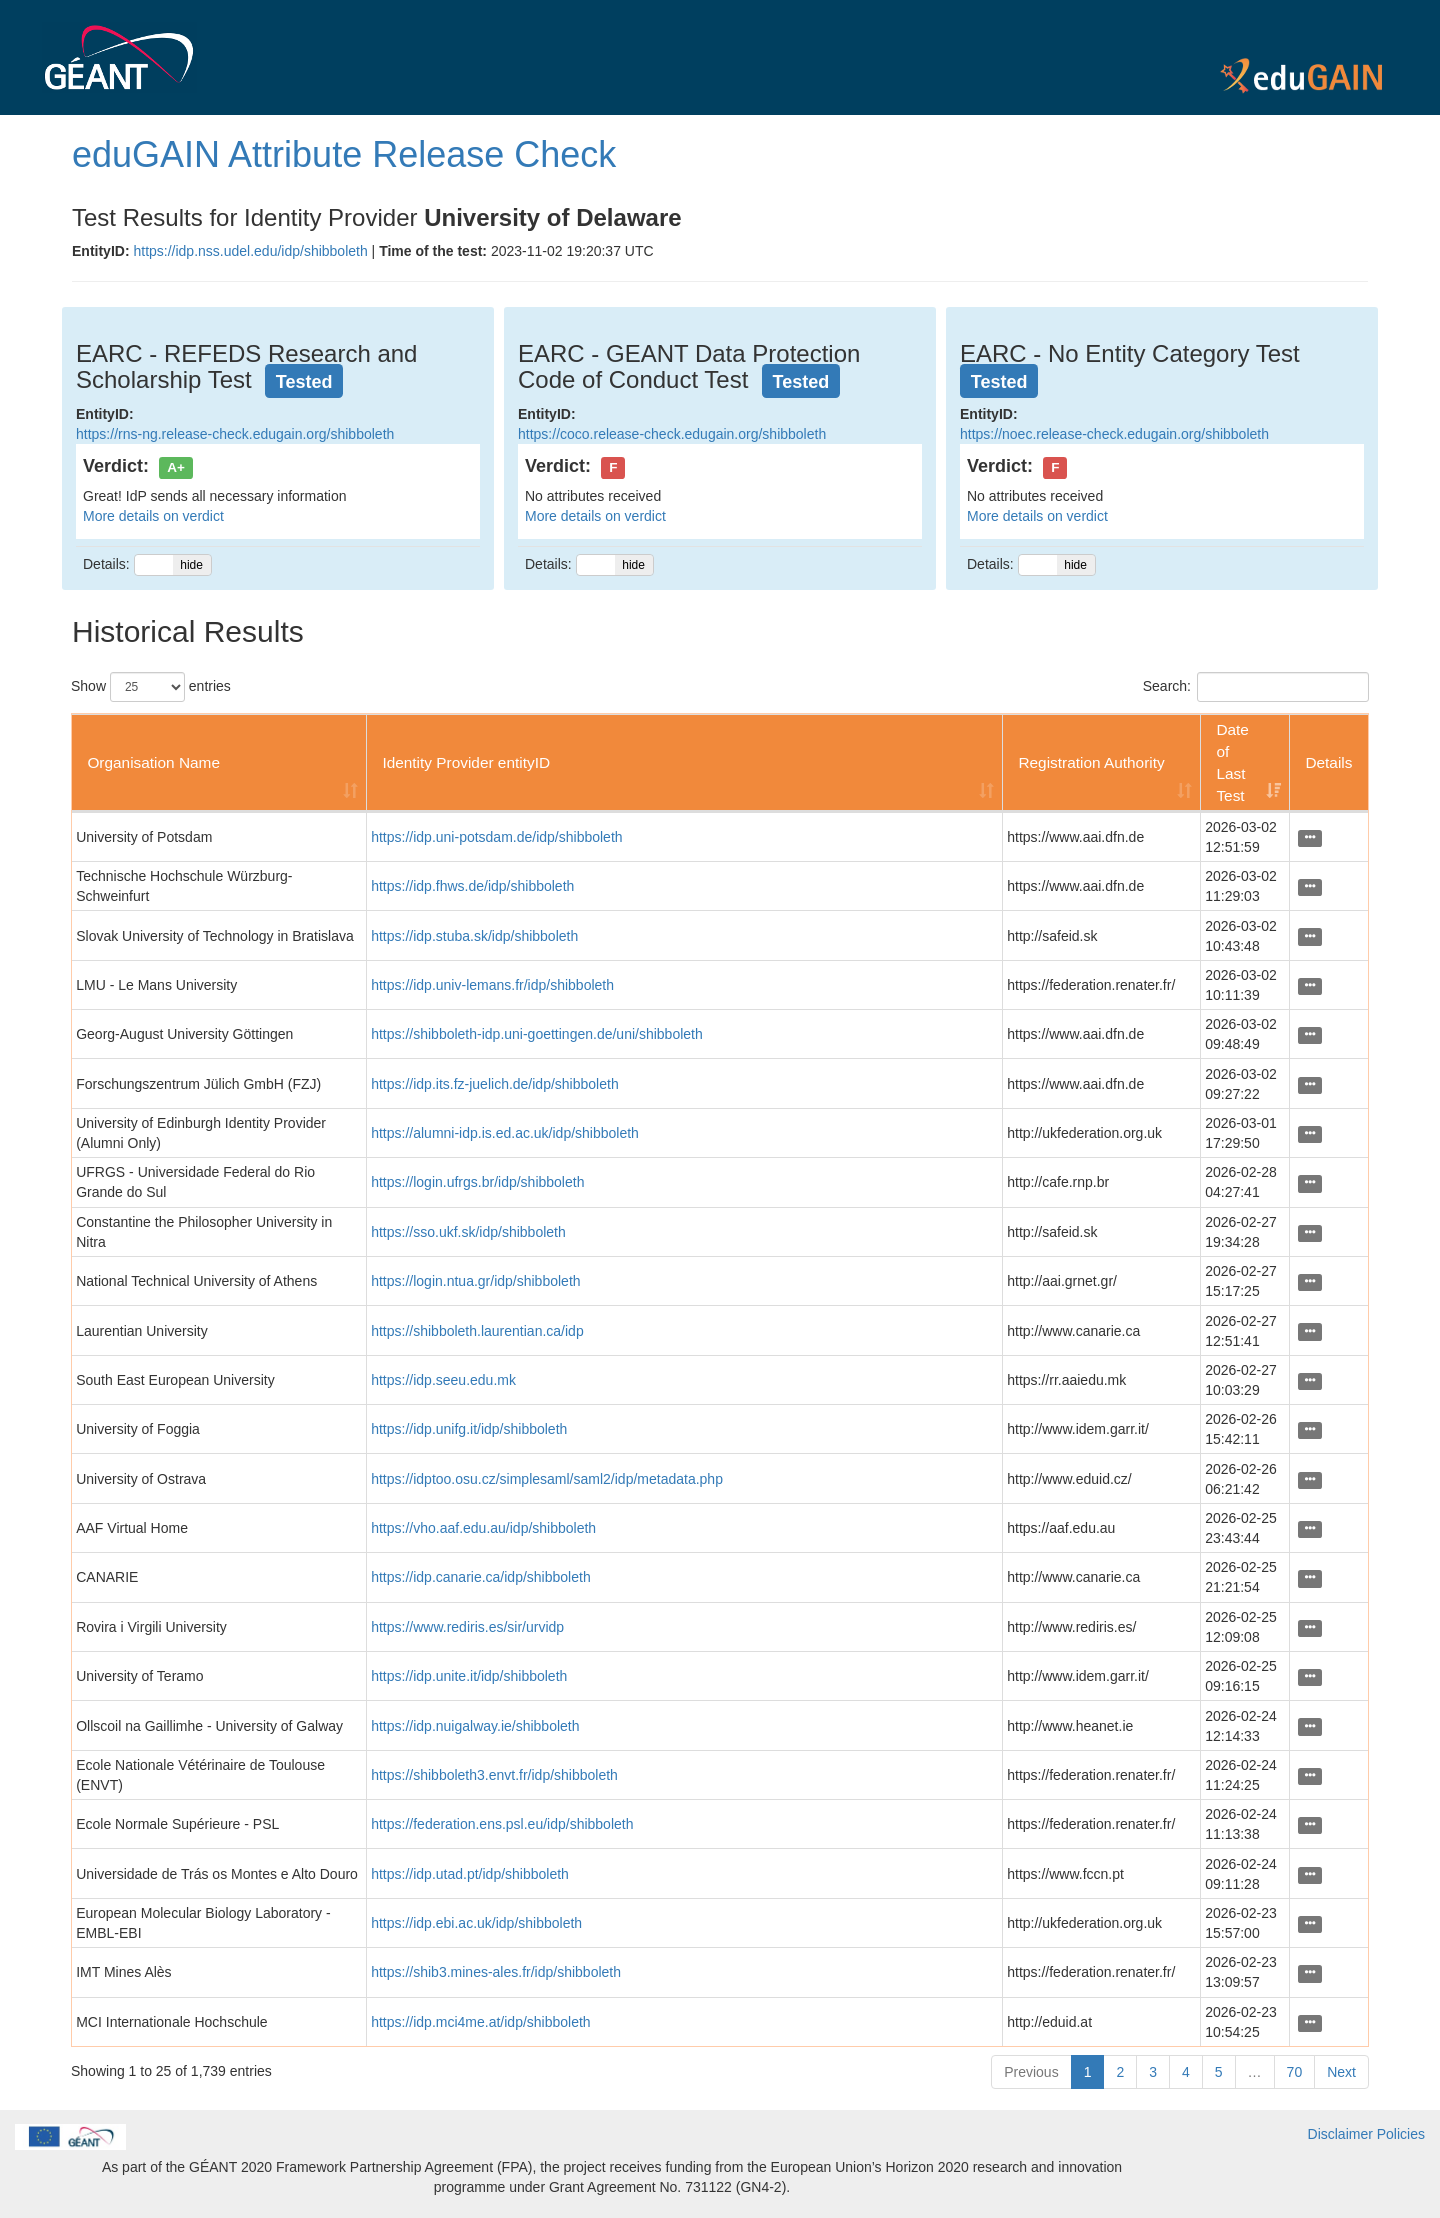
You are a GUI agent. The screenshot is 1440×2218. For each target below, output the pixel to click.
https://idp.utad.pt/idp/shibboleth (470, 1874)
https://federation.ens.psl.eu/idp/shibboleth (502, 1824)
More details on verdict (153, 516)
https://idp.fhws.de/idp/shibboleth (472, 886)
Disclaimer (1340, 2134)
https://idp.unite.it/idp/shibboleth (469, 1676)
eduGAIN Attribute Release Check (344, 154)
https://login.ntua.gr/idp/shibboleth (475, 1281)
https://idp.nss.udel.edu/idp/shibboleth (250, 251)
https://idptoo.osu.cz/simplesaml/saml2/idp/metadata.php (547, 1479)
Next (1341, 2072)
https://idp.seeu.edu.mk (443, 1380)
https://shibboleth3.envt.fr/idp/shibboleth (494, 1775)
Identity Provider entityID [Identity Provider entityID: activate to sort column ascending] (466, 762)
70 (1295, 2072)
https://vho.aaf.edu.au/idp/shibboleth (483, 1528)
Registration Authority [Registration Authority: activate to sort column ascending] (1091, 762)
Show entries (151, 687)
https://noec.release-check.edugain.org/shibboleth (1114, 434)
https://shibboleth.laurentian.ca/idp (477, 1331)
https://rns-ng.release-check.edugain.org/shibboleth (235, 434)
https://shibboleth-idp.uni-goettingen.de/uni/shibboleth (537, 1034)
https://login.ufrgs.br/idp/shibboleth (477, 1182)
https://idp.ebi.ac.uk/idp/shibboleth (476, 1923)
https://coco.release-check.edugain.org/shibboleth (672, 434)
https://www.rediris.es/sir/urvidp (467, 1627)
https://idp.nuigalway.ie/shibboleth (475, 1726)
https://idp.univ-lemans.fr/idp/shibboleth (492, 985)
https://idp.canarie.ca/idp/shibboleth (480, 1577)
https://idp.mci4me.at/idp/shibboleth (480, 2022)
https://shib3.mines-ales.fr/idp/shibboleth (496, 1972)
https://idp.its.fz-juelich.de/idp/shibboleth (494, 1084)
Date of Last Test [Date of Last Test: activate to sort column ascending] (1232, 762)
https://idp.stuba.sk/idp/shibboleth (474, 936)
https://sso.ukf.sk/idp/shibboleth (468, 1232)
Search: (1256, 687)
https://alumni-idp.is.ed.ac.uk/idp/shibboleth (505, 1133)
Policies (1401, 2134)
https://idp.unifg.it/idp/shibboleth (469, 1429)
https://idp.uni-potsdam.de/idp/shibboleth (496, 837)
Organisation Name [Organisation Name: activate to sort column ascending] (153, 762)
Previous (1031, 2072)
